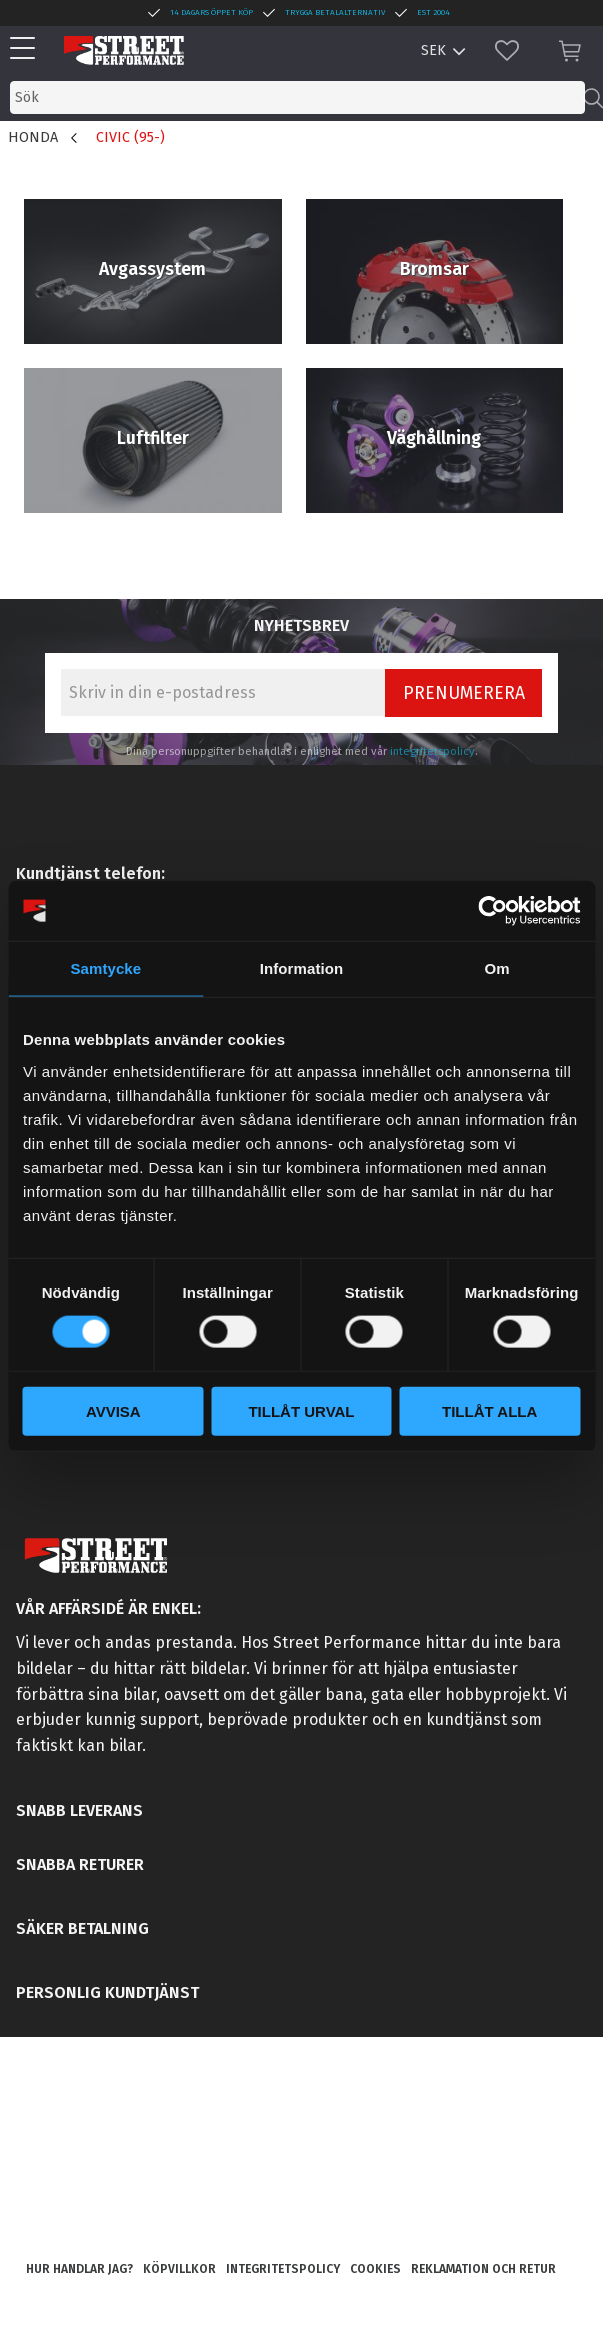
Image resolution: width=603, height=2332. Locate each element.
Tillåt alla (489, 1410)
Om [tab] (497, 968)
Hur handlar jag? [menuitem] (79, 2269)
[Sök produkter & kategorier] (297, 97)
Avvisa (113, 1410)
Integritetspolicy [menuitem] (283, 2269)
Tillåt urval (301, 1410)
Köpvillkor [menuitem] (179, 2269)
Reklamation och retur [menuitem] (483, 2269)
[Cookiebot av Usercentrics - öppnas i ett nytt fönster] (492, 911)
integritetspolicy (432, 751)
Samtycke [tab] (105, 968)
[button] (27, 49)
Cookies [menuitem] (375, 2269)
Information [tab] (302, 968)
